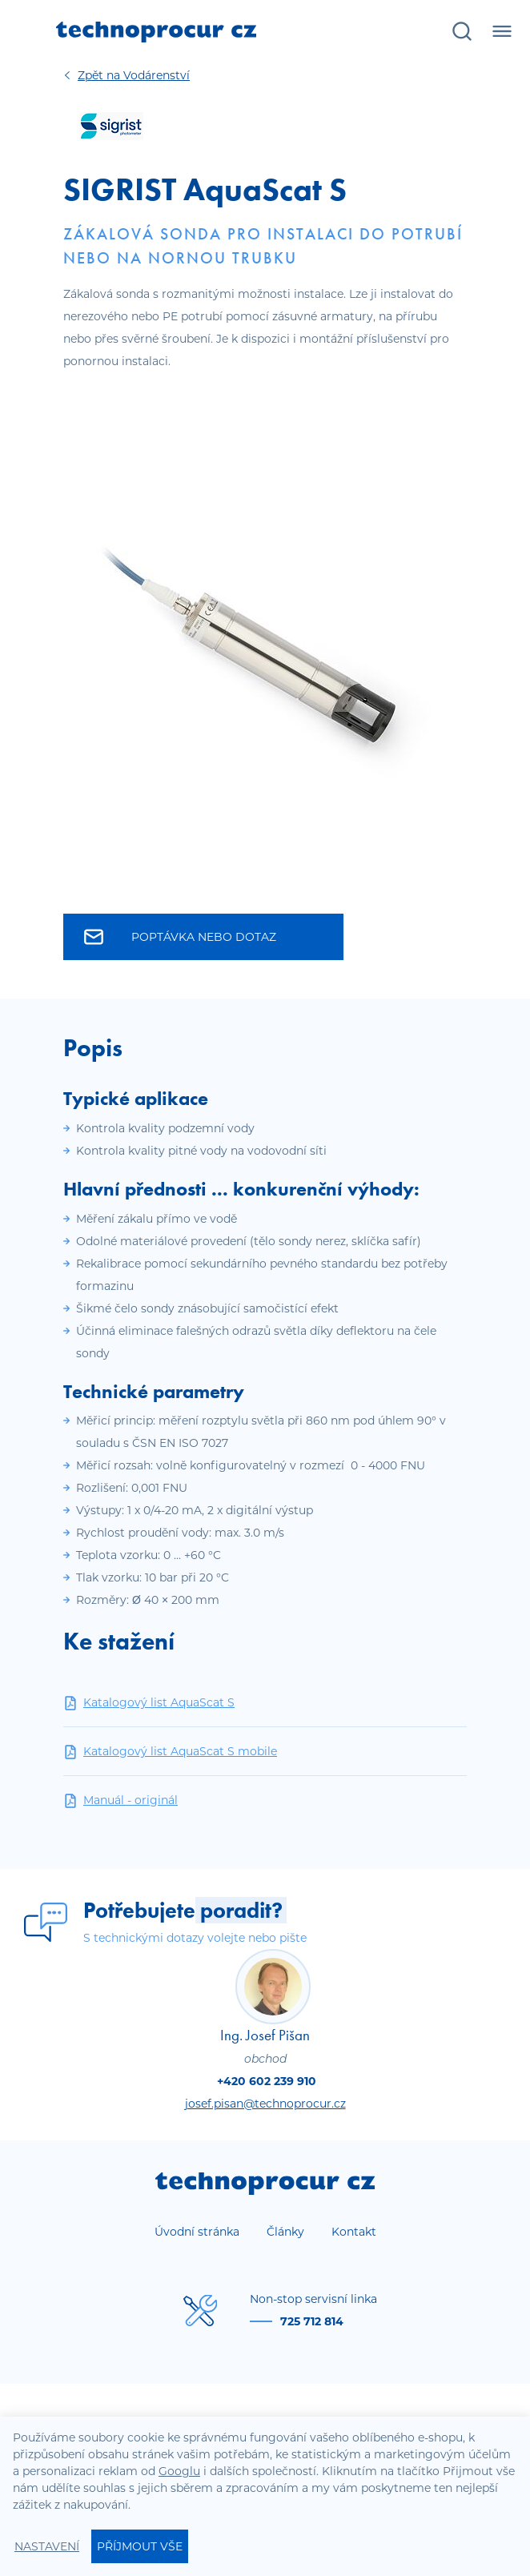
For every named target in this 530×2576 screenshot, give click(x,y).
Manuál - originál (120, 1800)
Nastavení (46, 2546)
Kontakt (353, 2231)
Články (285, 2231)
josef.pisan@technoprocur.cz (265, 2103)
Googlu (179, 2471)
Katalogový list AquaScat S (149, 1702)
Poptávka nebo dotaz (180, 936)
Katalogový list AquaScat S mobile (170, 1751)
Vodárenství (134, 75)
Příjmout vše (140, 2546)
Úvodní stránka (197, 2231)
